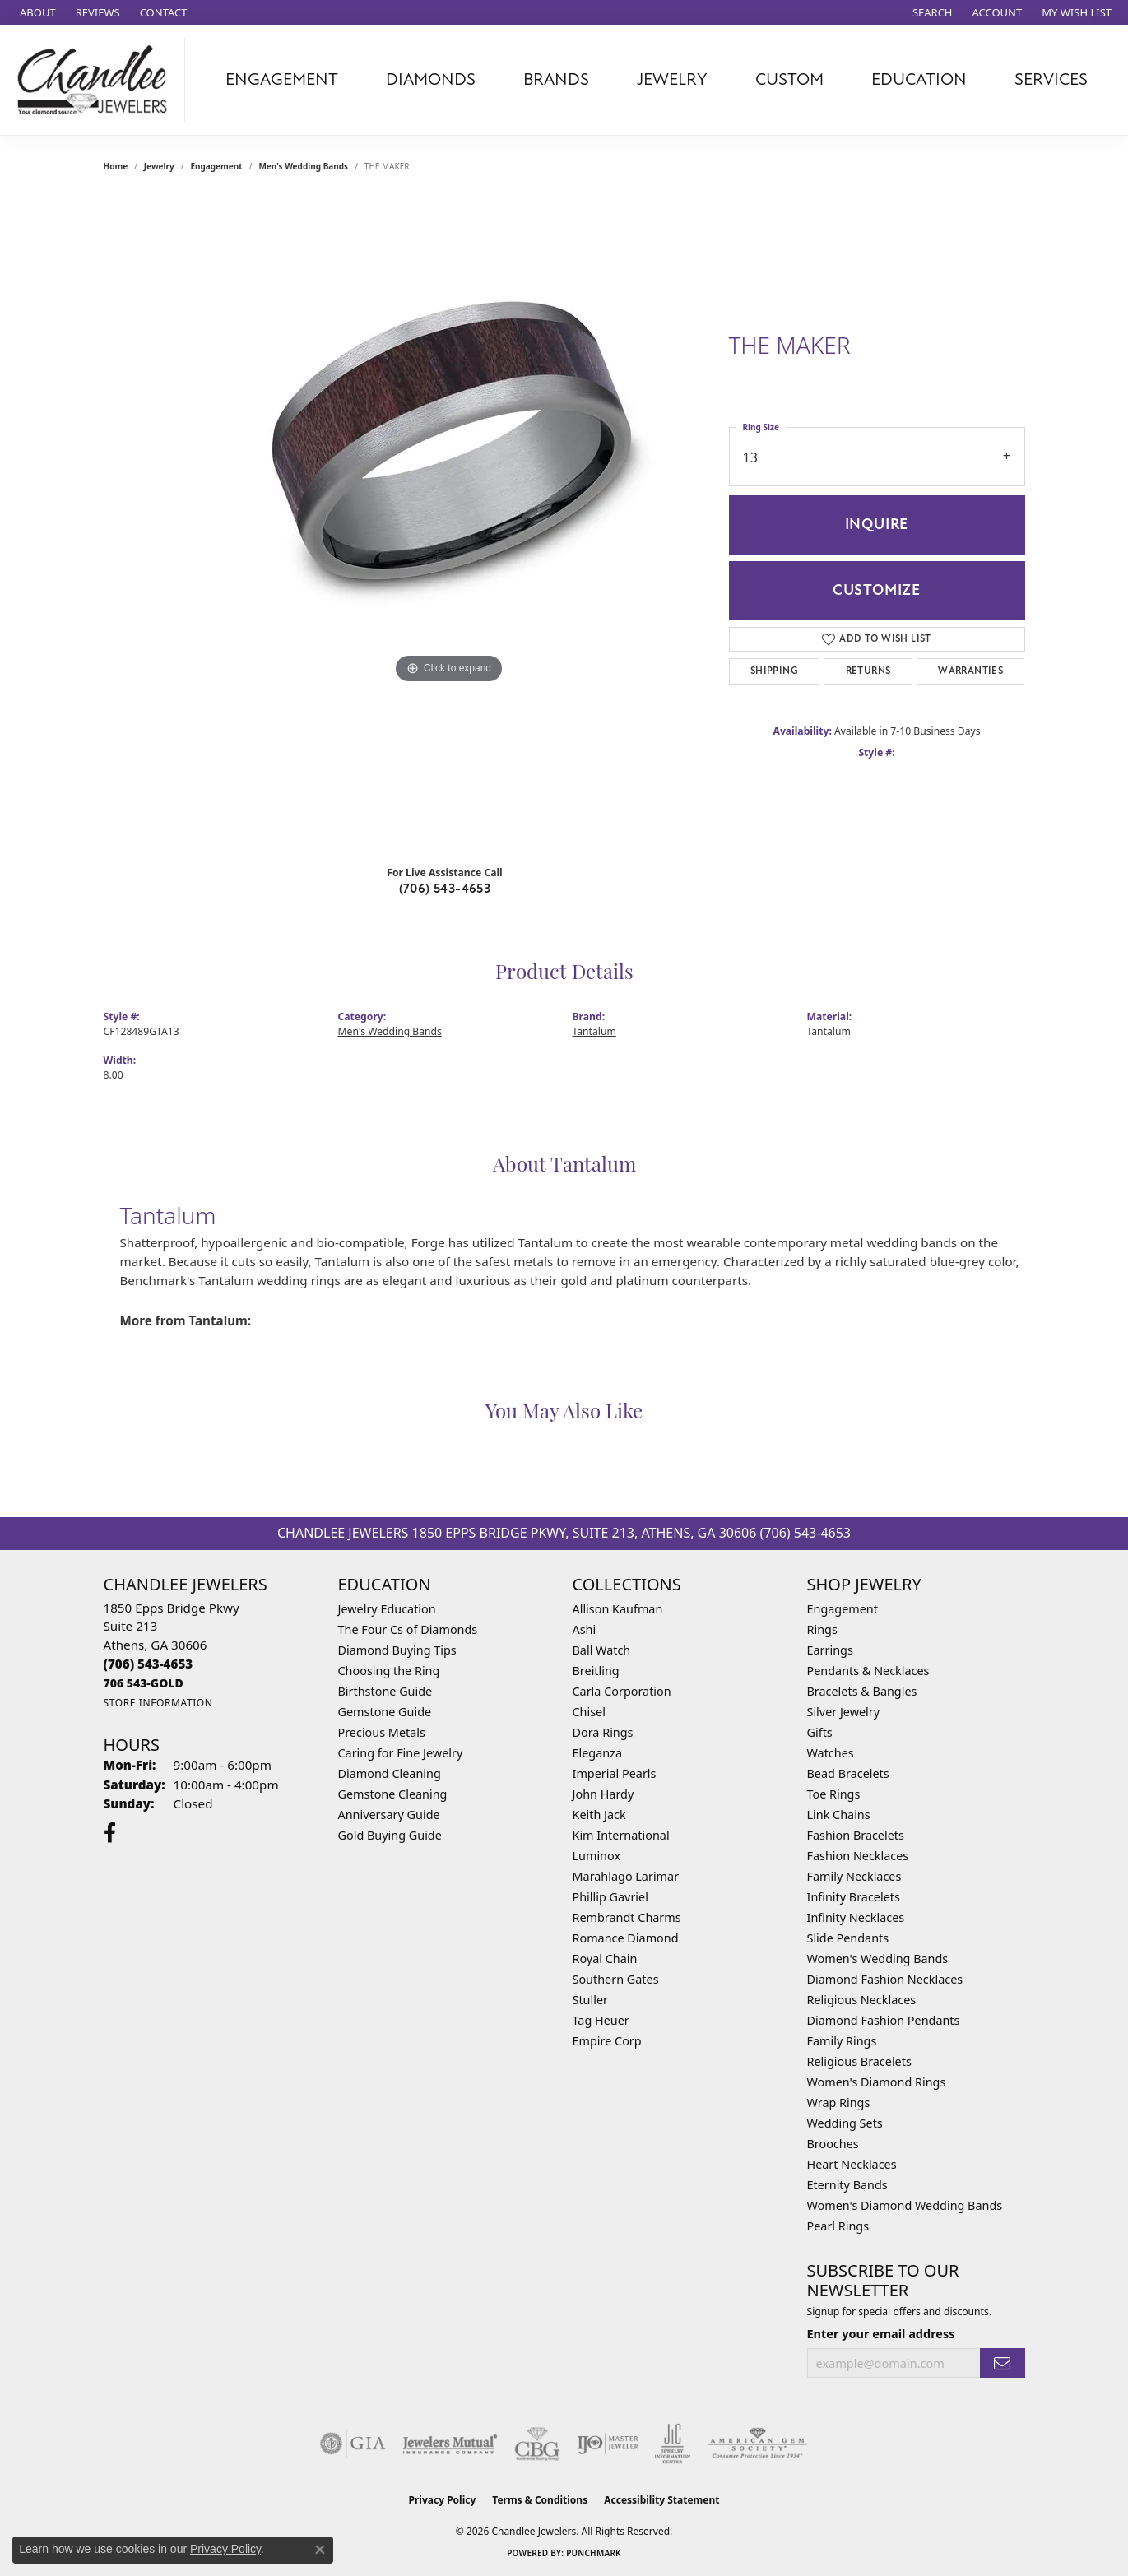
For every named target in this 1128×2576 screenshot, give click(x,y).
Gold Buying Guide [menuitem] (390, 1835)
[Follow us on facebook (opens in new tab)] (110, 1833)
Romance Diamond (626, 1938)
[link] (36, 12)
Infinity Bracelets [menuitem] (853, 1897)
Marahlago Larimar (626, 1876)
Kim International (621, 1835)
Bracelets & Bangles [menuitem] (862, 1691)
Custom (789, 79)
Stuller (590, 1999)
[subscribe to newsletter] (1002, 2363)
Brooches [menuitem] (833, 2143)
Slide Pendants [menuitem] (848, 1938)
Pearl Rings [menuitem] (838, 2226)
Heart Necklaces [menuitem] (852, 2164)
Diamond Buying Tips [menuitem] (397, 1650)
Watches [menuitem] (830, 1753)
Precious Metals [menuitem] (381, 1732)
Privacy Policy (442, 2500)
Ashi (584, 1629)
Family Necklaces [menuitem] (854, 1876)
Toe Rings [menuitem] (834, 1794)
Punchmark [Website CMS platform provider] (593, 2553)
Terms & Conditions (539, 2500)
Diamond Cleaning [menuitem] (389, 1773)
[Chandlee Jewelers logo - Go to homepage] (96, 80)
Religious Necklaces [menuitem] (862, 1999)
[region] (449, 523)
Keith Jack (599, 1814)
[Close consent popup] (320, 2550)
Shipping (774, 671)
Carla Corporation (622, 1691)
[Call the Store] (148, 1663)
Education (919, 79)
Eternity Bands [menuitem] (847, 2185)
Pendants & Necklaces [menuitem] (868, 1670)
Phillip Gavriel (610, 1897)
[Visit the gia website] (353, 2443)
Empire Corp (607, 2041)
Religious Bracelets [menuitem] (859, 2061)
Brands (556, 79)
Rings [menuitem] (822, 1629)
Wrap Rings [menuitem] (838, 2102)
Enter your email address (881, 2333)
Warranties (970, 671)
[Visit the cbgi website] (537, 2443)
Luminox (597, 1856)
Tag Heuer (601, 2020)
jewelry (159, 166)
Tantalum (594, 1031)
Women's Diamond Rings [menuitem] (876, 2082)
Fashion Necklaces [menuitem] (858, 1856)
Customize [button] (877, 590)
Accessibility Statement (661, 2500)
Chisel (589, 1712)
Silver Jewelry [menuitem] (843, 1712)
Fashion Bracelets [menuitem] (855, 1835)
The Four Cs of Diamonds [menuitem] (408, 1629)
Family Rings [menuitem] (842, 2041)
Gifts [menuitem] (820, 1732)
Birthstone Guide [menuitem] (385, 1691)
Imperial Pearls (615, 1773)
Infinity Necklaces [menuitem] (856, 1917)
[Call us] (143, 1683)
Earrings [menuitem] (830, 1650)
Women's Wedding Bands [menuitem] (878, 1958)
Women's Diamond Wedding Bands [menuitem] (905, 2205)
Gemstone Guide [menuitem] (385, 1712)
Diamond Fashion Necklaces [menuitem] (885, 1979)
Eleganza (597, 1753)
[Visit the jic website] (672, 2443)
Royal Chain (605, 1958)
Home (116, 166)
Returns (868, 671)
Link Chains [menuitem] (838, 1814)
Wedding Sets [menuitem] (845, 2123)
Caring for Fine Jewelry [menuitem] (400, 1753)
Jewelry (672, 79)
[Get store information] (158, 1703)
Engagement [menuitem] (842, 1609)
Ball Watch (602, 1650)
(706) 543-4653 (445, 888)
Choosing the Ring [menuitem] (389, 1670)
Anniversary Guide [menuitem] (389, 1814)
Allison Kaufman (618, 1609)
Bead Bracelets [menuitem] (848, 1773)
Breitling (596, 1670)
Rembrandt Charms (627, 1917)
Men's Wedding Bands (303, 166)
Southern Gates (616, 1979)
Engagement (281, 79)
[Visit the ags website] (757, 2443)
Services (1051, 79)
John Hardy (603, 1794)
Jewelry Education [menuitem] (387, 1609)
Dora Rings (603, 1732)
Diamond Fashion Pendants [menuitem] (883, 2020)
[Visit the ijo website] (607, 2443)
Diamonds (431, 79)
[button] (931, 12)
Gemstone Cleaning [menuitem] (393, 1794)
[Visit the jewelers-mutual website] (449, 2443)
